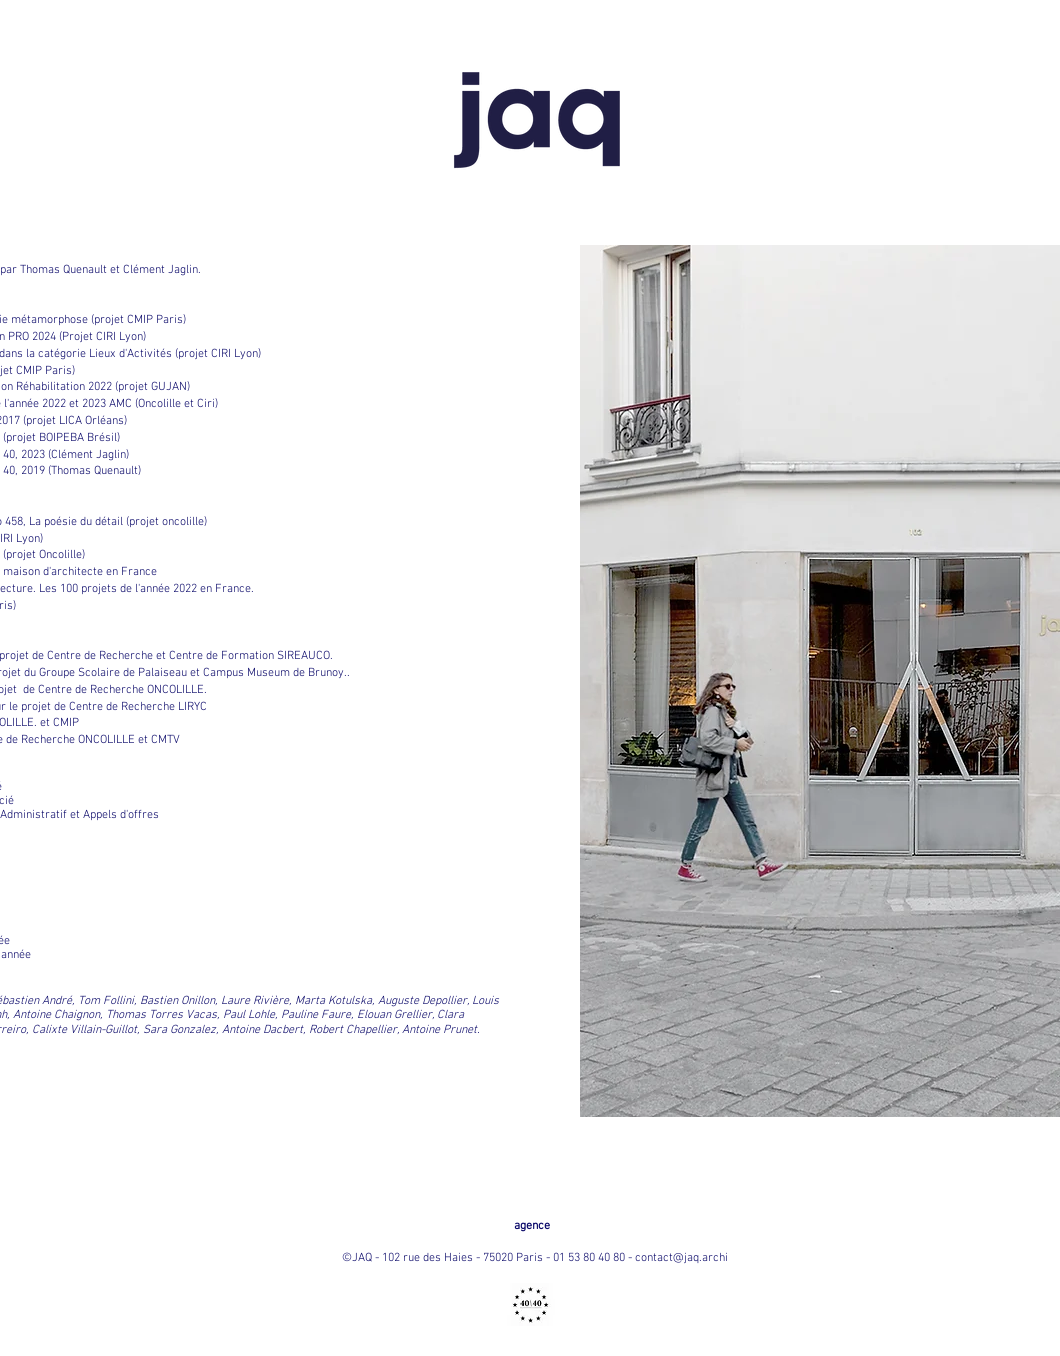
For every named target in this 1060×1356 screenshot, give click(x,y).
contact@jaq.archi (681, 1258)
